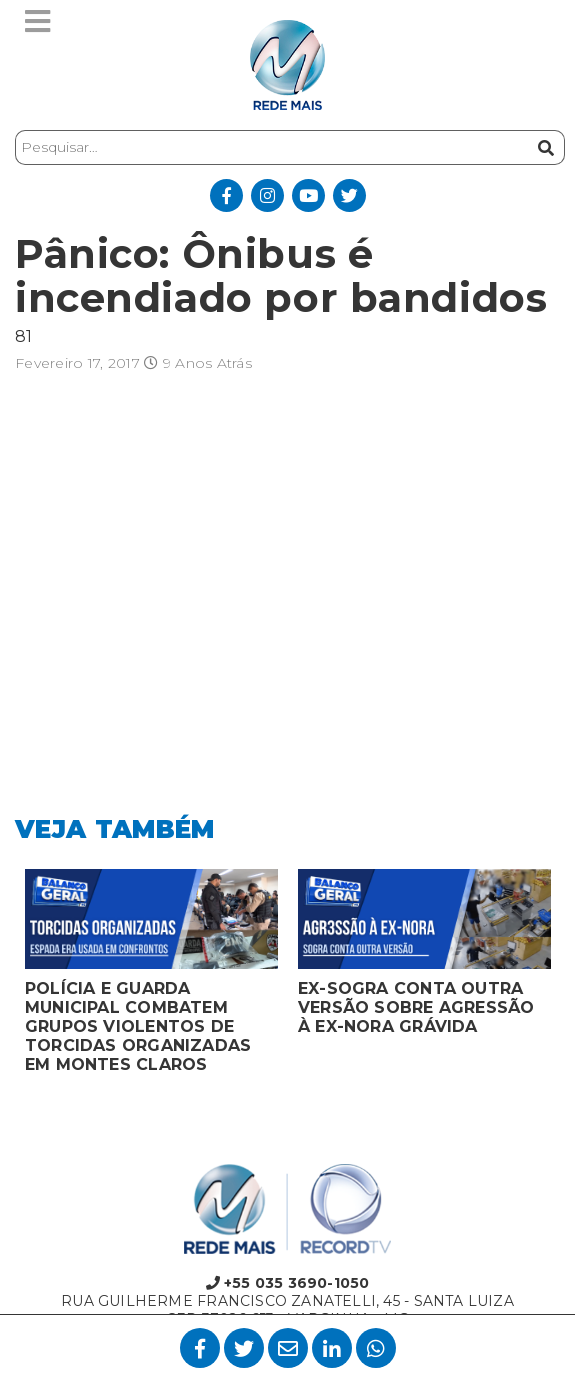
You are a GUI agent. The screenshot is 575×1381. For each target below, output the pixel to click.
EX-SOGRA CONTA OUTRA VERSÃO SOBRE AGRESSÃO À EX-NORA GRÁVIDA (416, 1007)
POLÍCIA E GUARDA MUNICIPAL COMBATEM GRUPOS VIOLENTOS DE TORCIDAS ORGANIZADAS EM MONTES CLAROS (138, 1026)
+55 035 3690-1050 (288, 1283)
